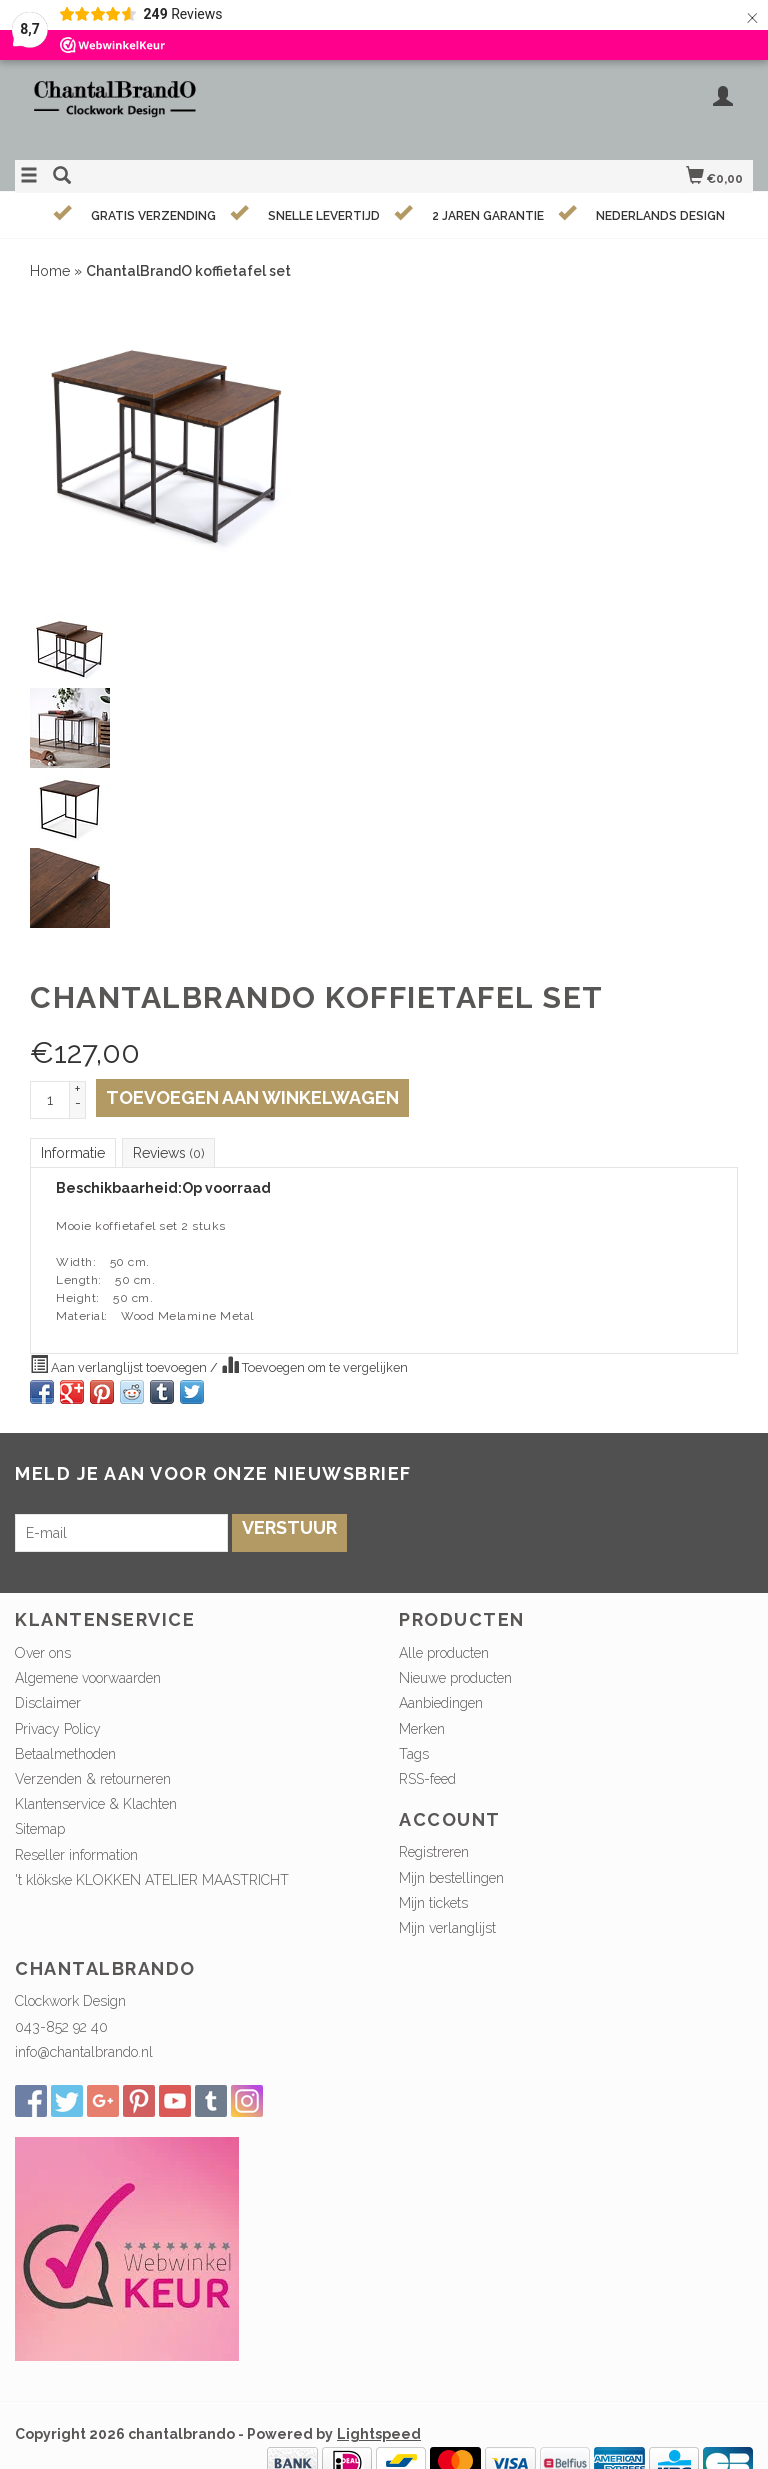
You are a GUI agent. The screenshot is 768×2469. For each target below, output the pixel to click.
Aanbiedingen (441, 1703)
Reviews (168, 1153)
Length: (79, 1280)
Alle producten (444, 1653)
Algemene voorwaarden (88, 1678)
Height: (78, 1298)
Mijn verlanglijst (447, 1928)
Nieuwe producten (455, 1678)
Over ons (43, 1653)
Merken (422, 1729)
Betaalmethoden (65, 1754)
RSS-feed (427, 1779)
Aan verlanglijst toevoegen (120, 1365)
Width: (76, 1262)
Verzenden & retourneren (93, 1779)
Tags (414, 1754)
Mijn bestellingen (451, 1878)
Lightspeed (379, 2434)
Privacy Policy (58, 1729)
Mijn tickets (433, 1903)
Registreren (434, 1852)
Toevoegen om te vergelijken (314, 1365)
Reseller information (76, 1855)
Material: (82, 1316)
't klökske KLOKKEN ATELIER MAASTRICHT (152, 1880)
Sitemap (40, 1829)
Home (50, 271)
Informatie (73, 1153)
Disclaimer (48, 1703)
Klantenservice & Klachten (96, 1804)
